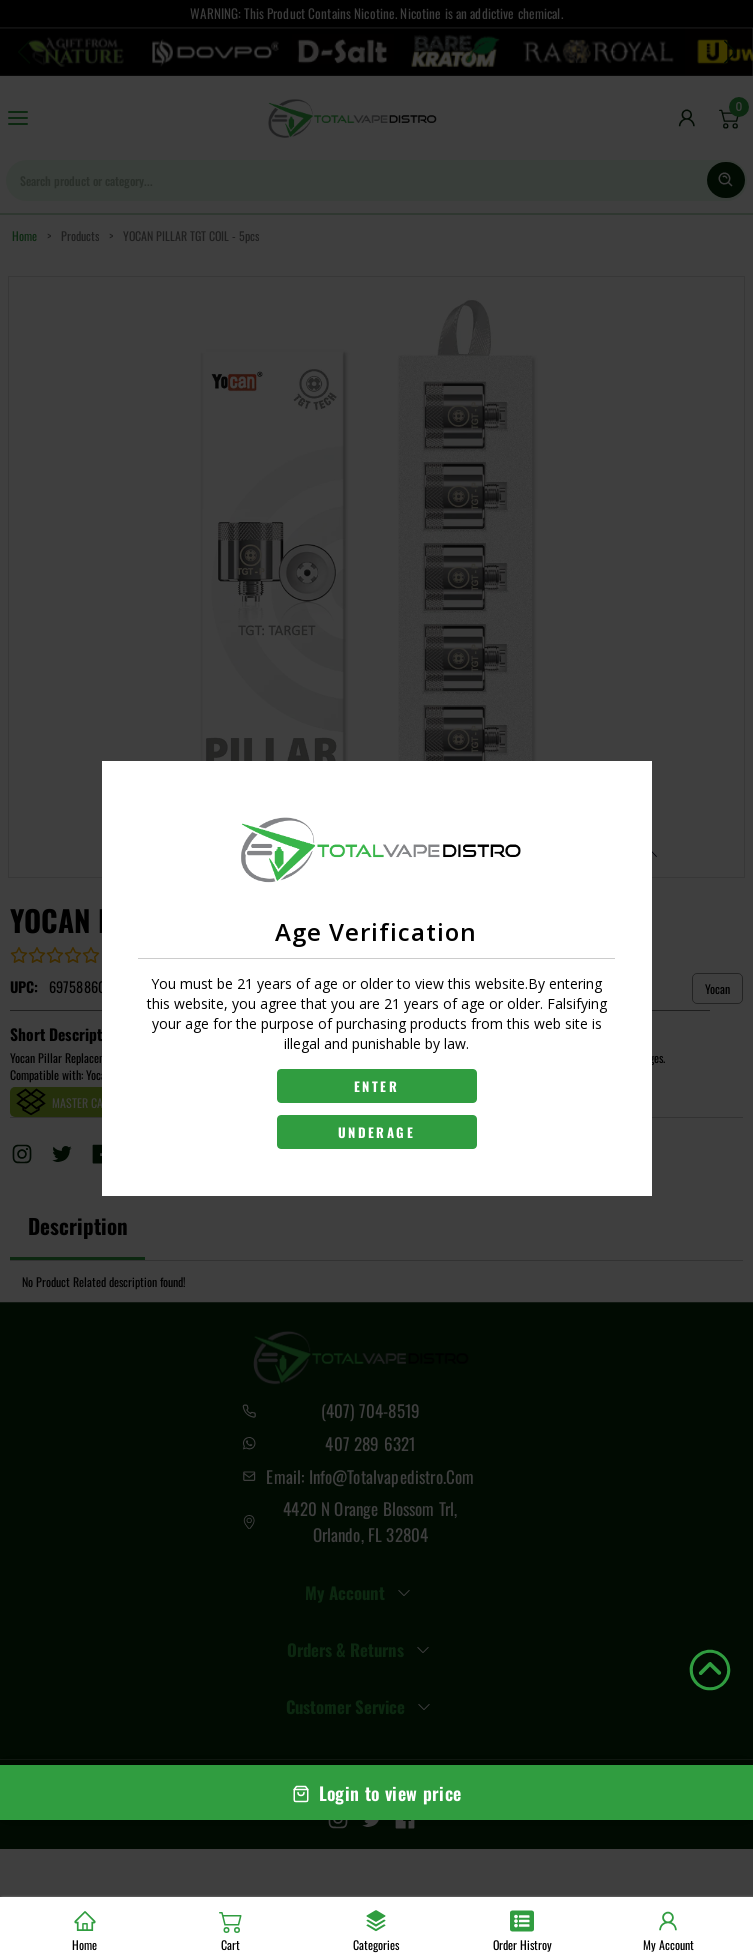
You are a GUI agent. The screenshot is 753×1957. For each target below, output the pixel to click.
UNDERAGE (376, 1132)
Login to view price (377, 1793)
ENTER (376, 1086)
